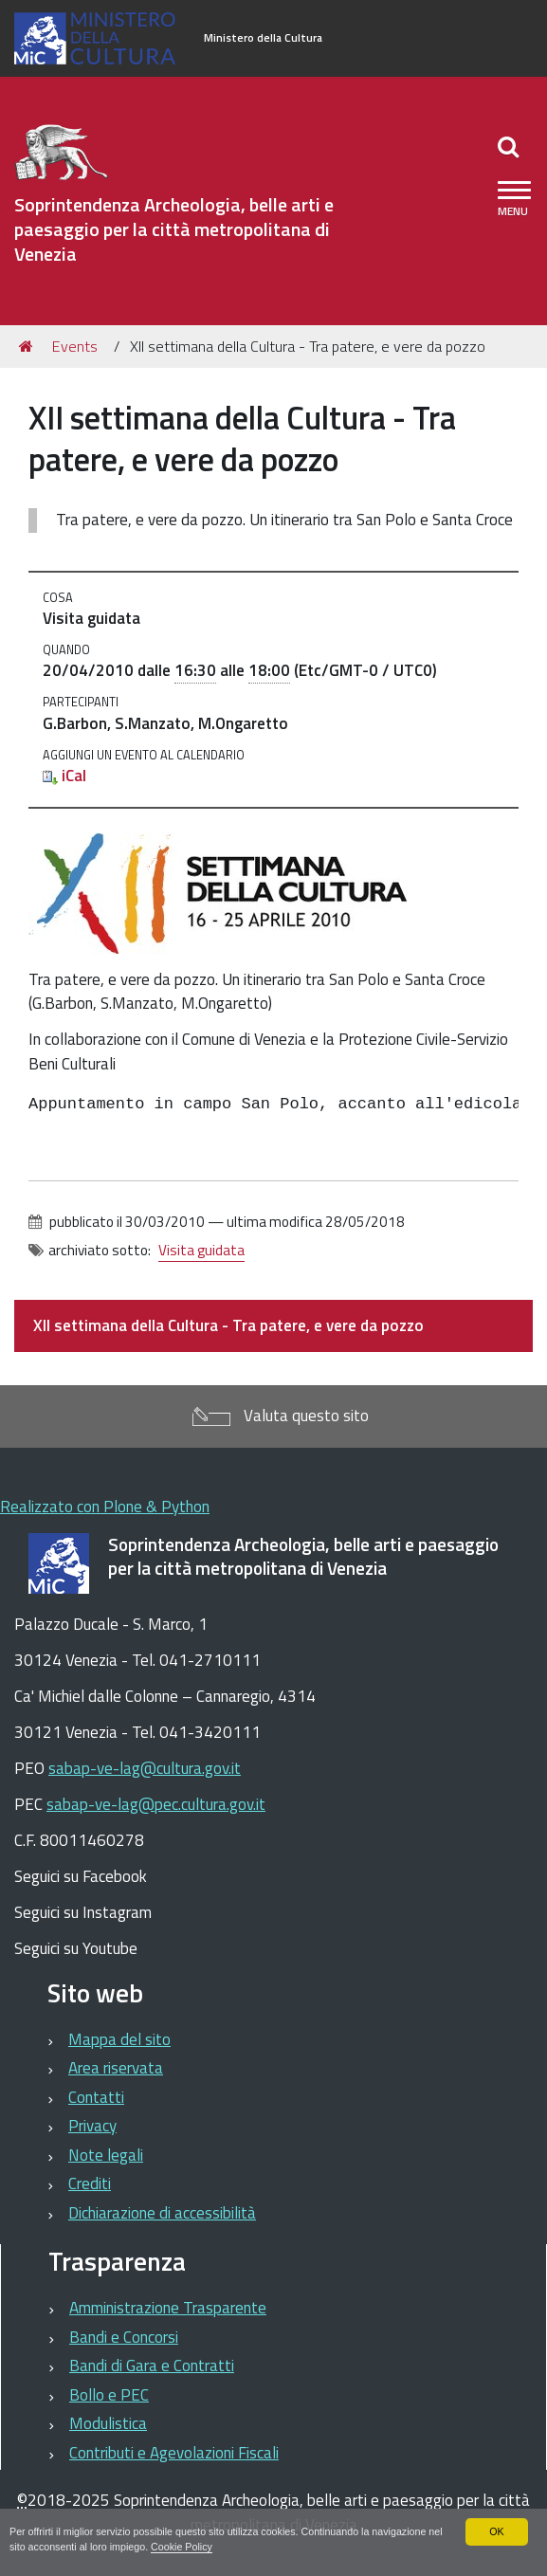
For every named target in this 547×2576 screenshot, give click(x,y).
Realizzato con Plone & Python (105, 1506)
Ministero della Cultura (263, 37)
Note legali (105, 2155)
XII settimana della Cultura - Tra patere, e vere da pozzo (228, 1325)
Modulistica (108, 2423)
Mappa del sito (119, 2039)
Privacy (92, 2125)
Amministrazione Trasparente (167, 2307)
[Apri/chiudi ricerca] (510, 146)
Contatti (96, 2097)
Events (75, 346)
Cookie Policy (199, 2546)
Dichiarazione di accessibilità (162, 2213)
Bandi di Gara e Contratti (151, 2365)
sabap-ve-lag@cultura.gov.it (144, 1768)
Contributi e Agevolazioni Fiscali (174, 2452)
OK (496, 2531)
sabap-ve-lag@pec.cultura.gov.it (155, 1804)
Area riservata (115, 2067)
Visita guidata (201, 1250)
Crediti (89, 2183)
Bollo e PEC (109, 2395)
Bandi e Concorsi (123, 2337)
